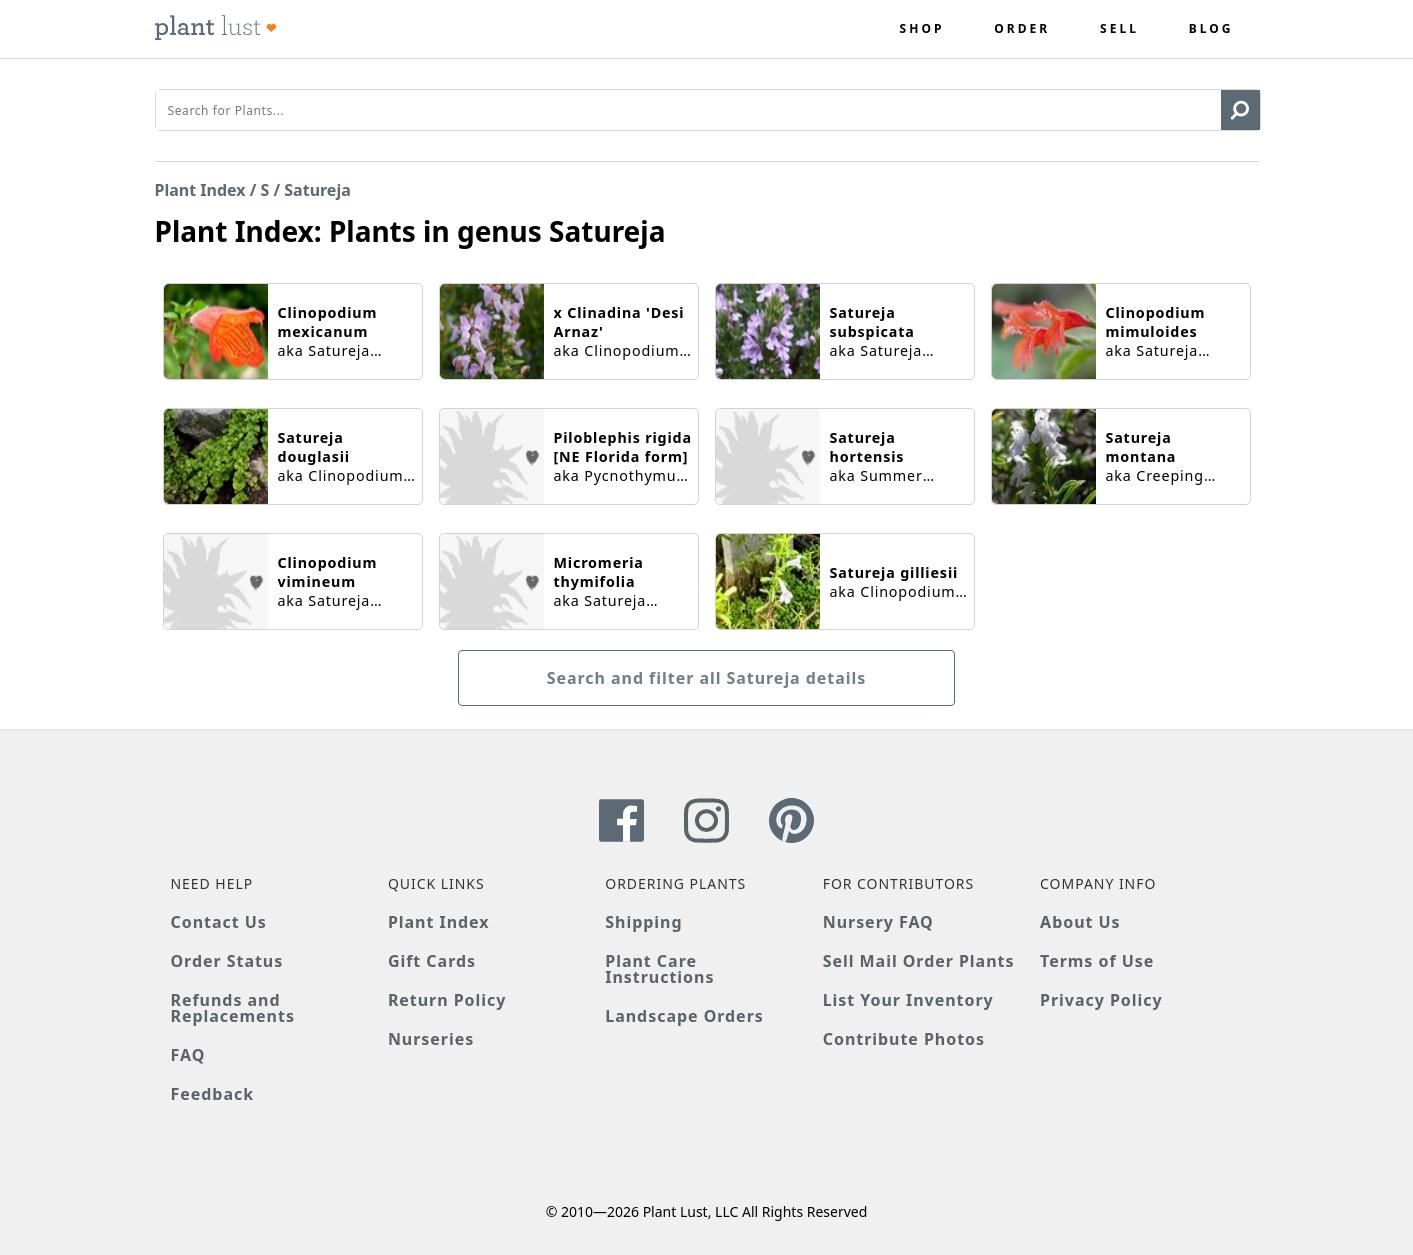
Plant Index (200, 190)
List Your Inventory (908, 1000)
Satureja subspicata (872, 322)
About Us (1080, 922)
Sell (1119, 29)
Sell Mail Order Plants (919, 961)
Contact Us (219, 922)
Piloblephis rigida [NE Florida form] (623, 447)
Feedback (213, 1094)
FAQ (188, 1055)
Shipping (643, 922)
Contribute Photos (904, 1039)
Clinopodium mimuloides (1156, 322)
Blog (1211, 29)
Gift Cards (432, 961)
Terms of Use (1097, 961)
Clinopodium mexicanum (328, 322)
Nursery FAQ (878, 922)
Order (1022, 29)
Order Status (227, 961)
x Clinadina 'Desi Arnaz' (619, 322)
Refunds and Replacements (233, 1008)
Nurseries (431, 1039)
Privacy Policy (1101, 1000)
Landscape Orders (684, 1016)
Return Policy (447, 1000)
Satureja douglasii (314, 447)
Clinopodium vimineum (328, 572)
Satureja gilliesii (894, 572)
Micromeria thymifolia (599, 572)
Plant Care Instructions (659, 969)
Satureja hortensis (867, 447)
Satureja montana (1141, 447)
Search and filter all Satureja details (707, 678)
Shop (922, 29)
